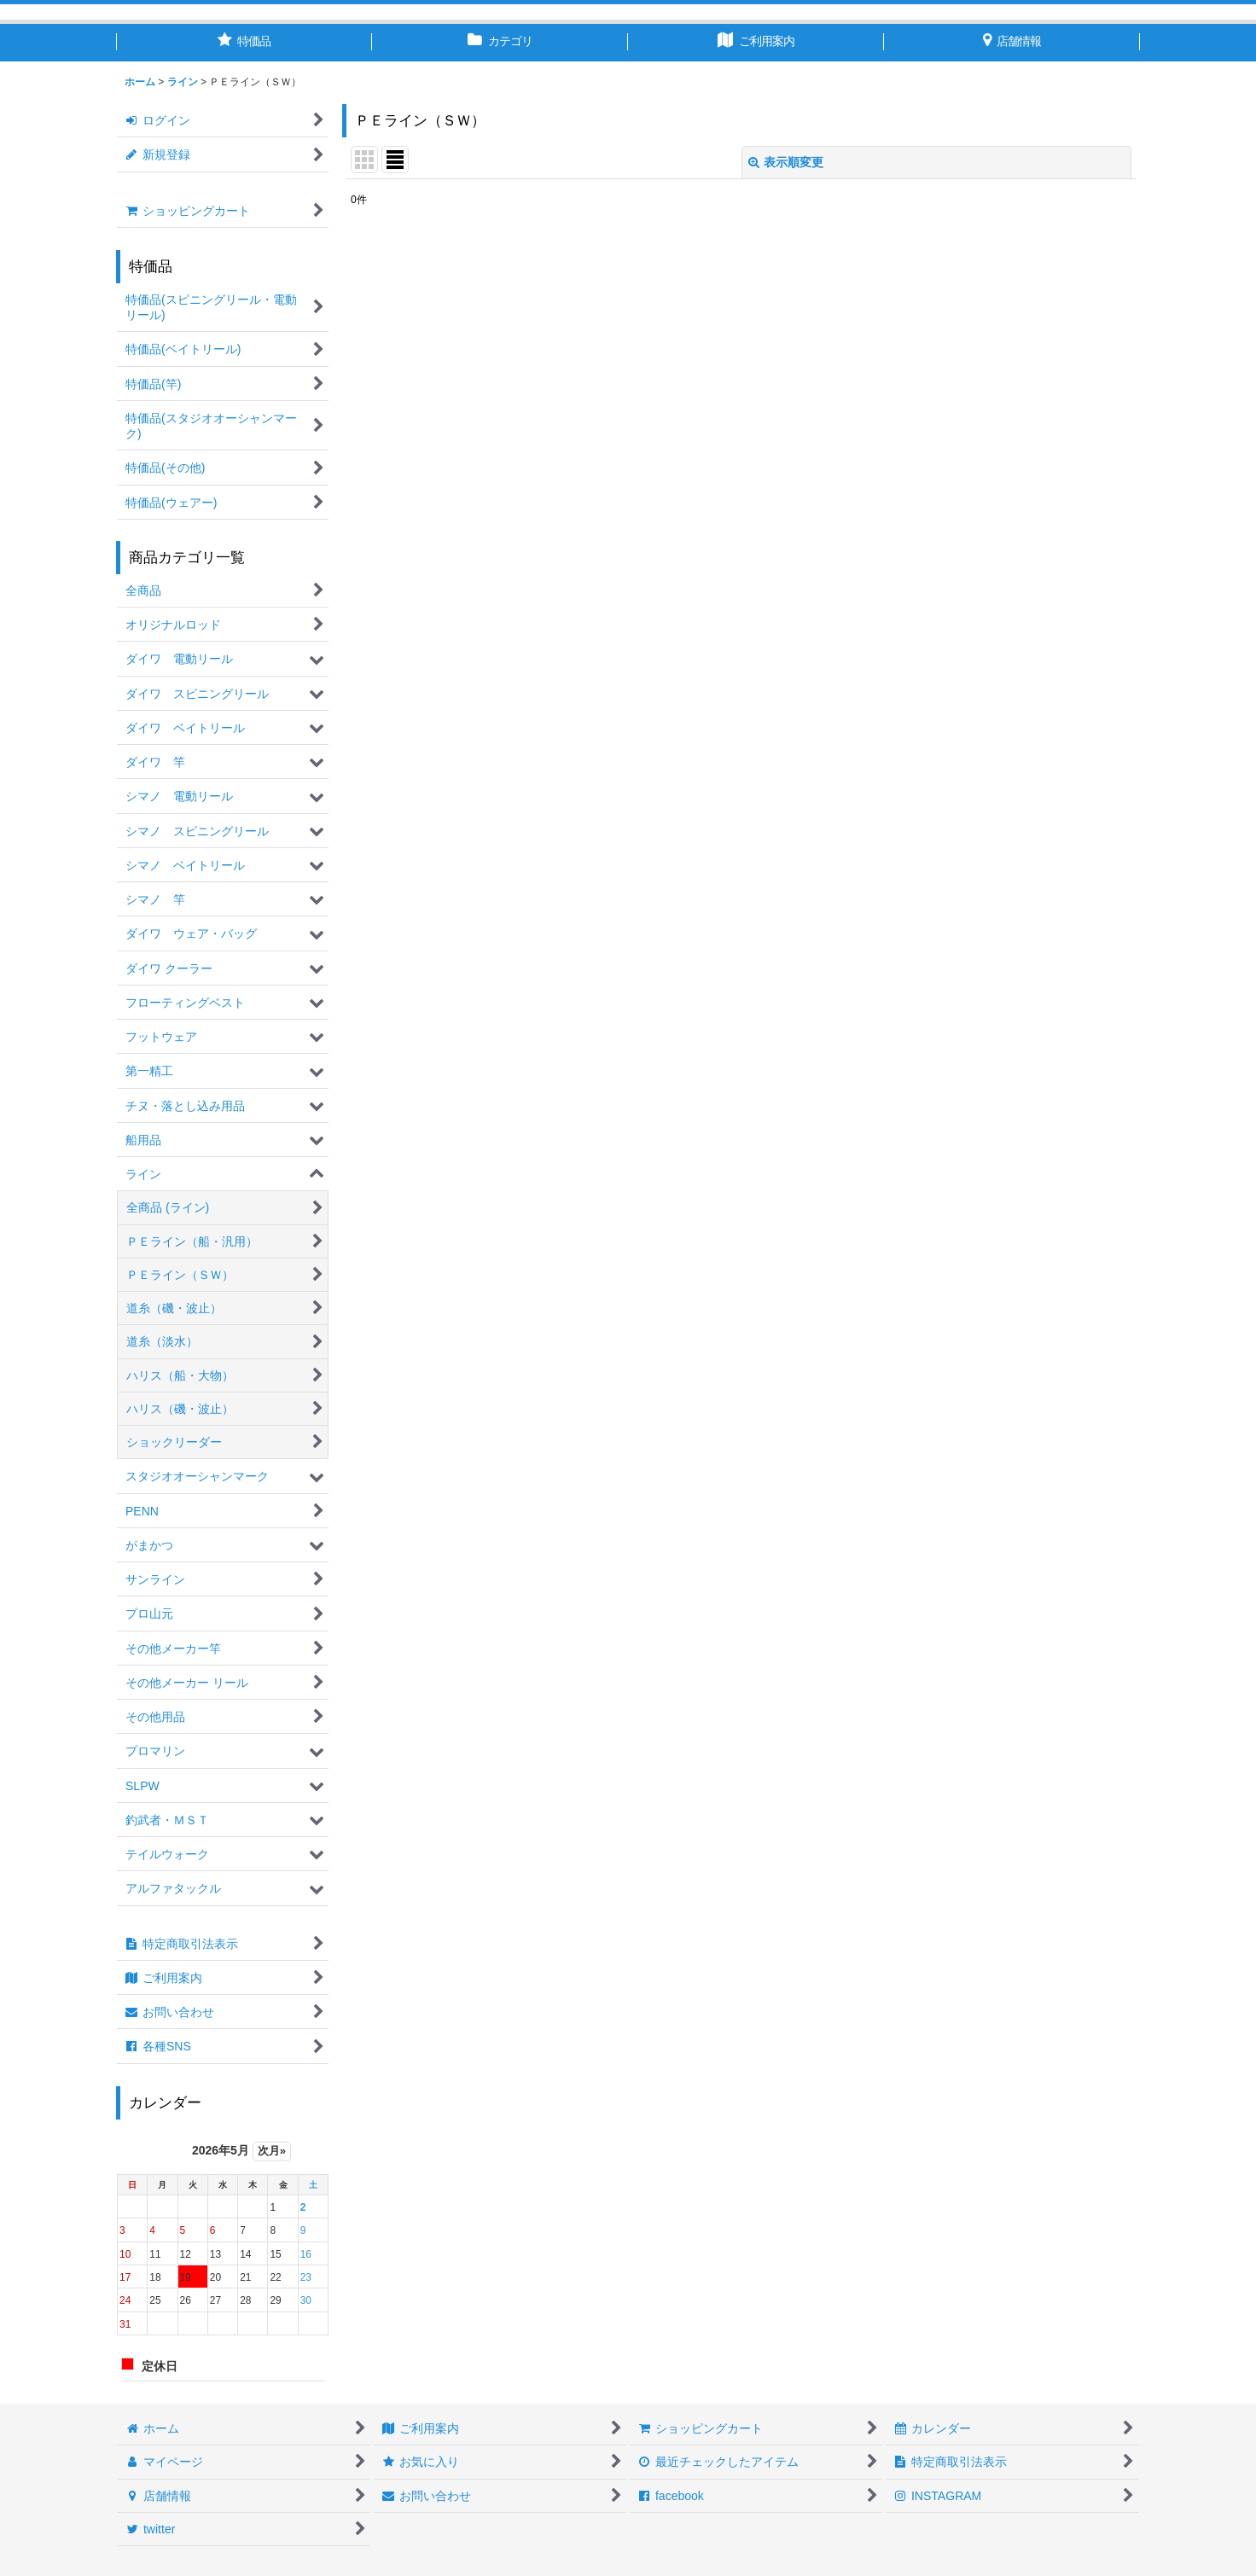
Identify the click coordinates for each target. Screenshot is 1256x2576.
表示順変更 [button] (785, 162)
